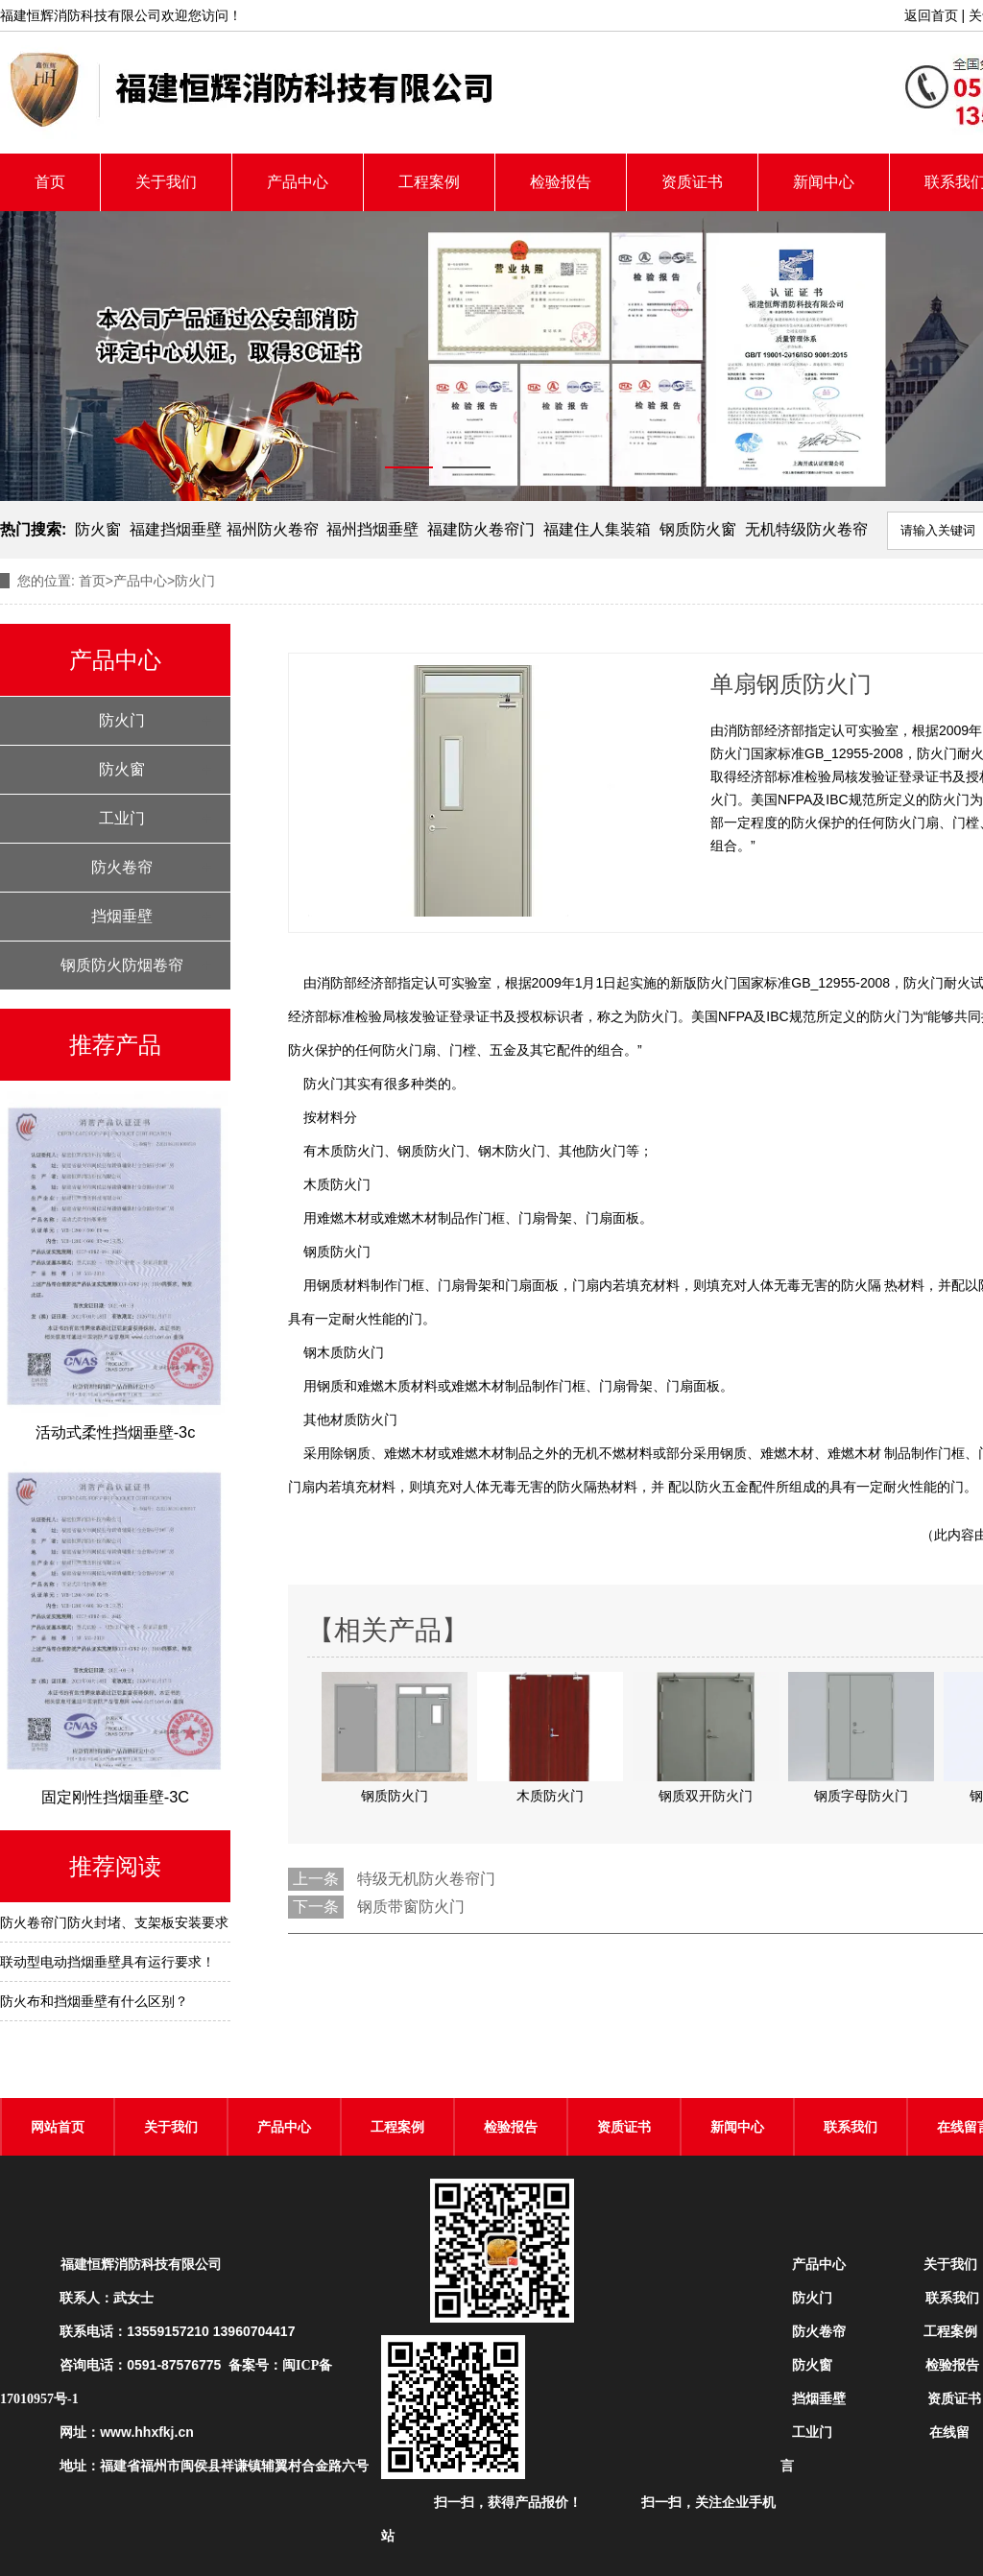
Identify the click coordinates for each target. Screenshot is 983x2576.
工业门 (122, 818)
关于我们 (166, 182)
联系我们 (850, 2127)
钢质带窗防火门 (411, 1906)
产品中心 (297, 182)
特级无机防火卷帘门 (426, 1879)
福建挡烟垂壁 (176, 529)
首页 (50, 182)
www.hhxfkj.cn (147, 2432)
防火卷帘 (122, 867)
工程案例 (429, 182)
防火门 (122, 720)
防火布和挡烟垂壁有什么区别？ (94, 2001)
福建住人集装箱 (597, 529)
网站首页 (57, 2127)
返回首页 (931, 15)
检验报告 (560, 182)
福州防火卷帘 (273, 529)
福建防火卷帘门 (481, 529)
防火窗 (98, 529)
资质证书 (692, 182)
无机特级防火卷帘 (806, 529)
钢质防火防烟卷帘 (121, 965)
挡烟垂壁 (122, 916)
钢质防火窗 (697, 529)
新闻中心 (823, 182)
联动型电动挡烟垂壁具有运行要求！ (107, 1961)
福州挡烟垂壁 (372, 529)
